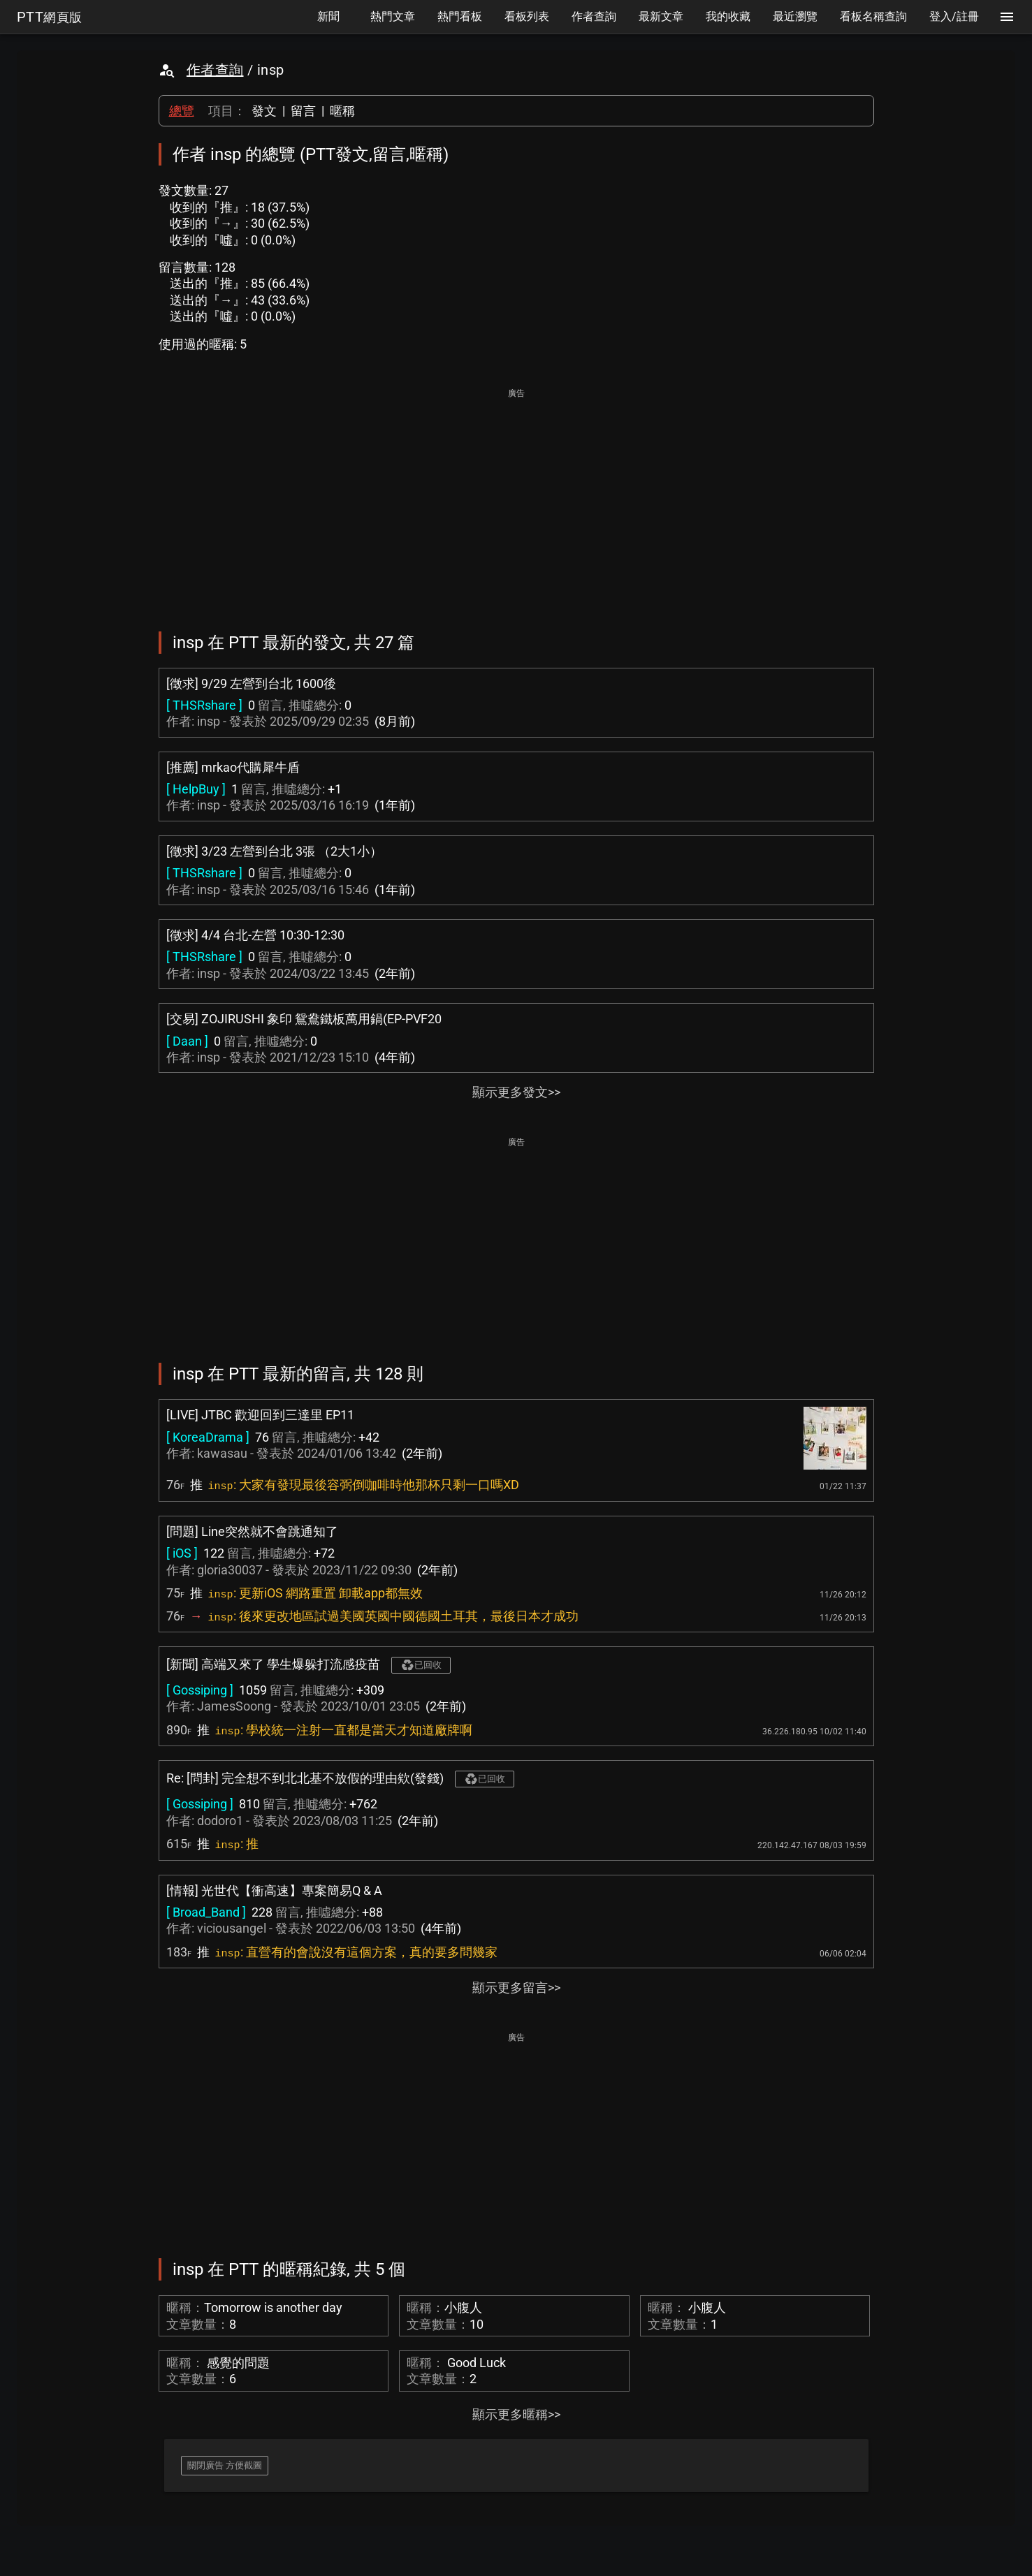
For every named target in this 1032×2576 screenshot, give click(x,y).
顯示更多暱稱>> (516, 2414)
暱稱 (342, 110)
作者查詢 (215, 69)
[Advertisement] (516, 500)
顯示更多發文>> (516, 1092)
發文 (264, 110)
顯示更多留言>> (516, 1987)
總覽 (181, 110)
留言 (303, 110)
